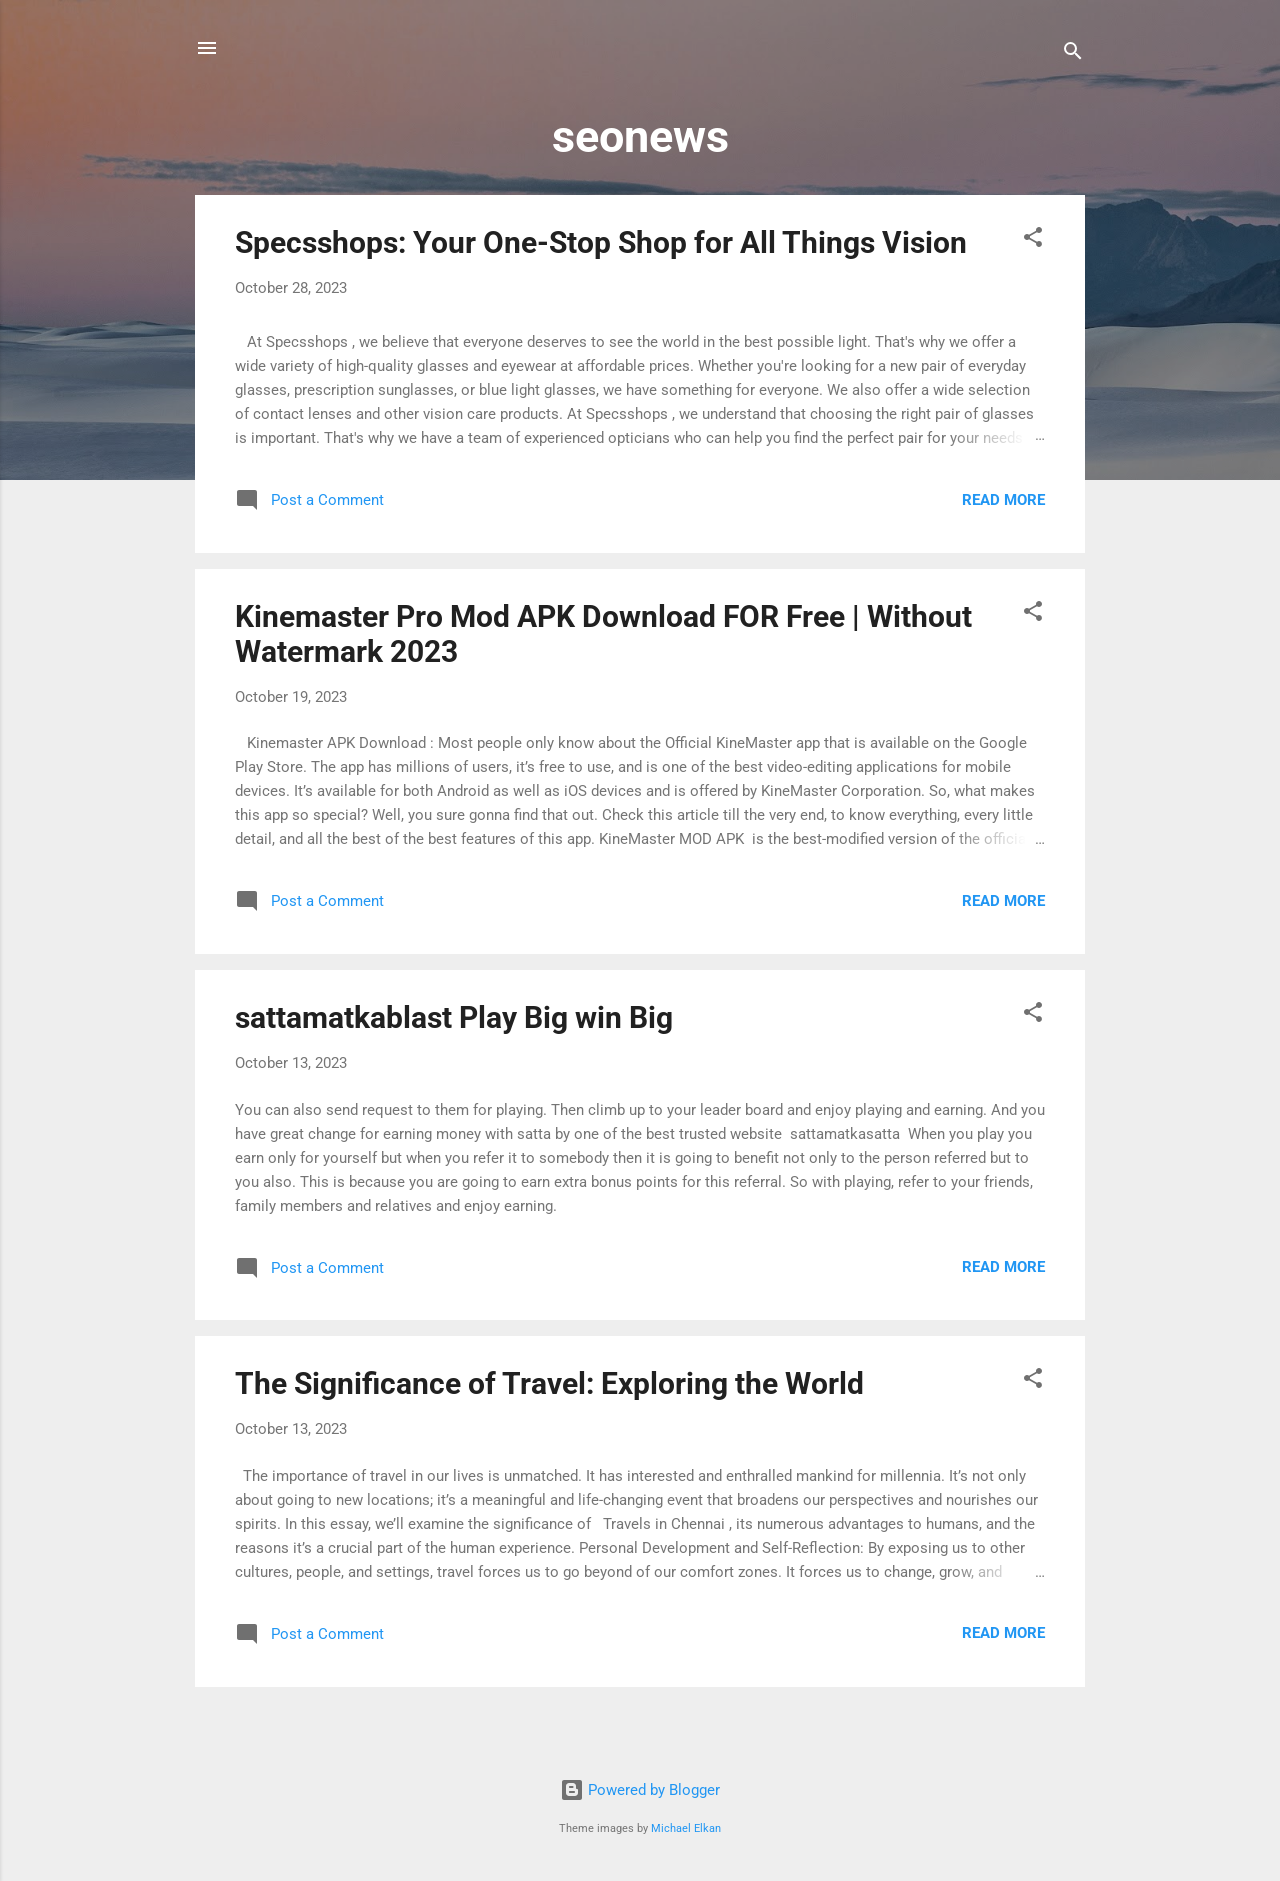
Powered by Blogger (640, 1790)
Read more (1003, 500)
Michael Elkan (686, 1828)
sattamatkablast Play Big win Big (454, 1017)
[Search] (1073, 54)
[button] (1033, 240)
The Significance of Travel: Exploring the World (549, 1383)
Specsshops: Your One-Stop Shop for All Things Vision (601, 242)
